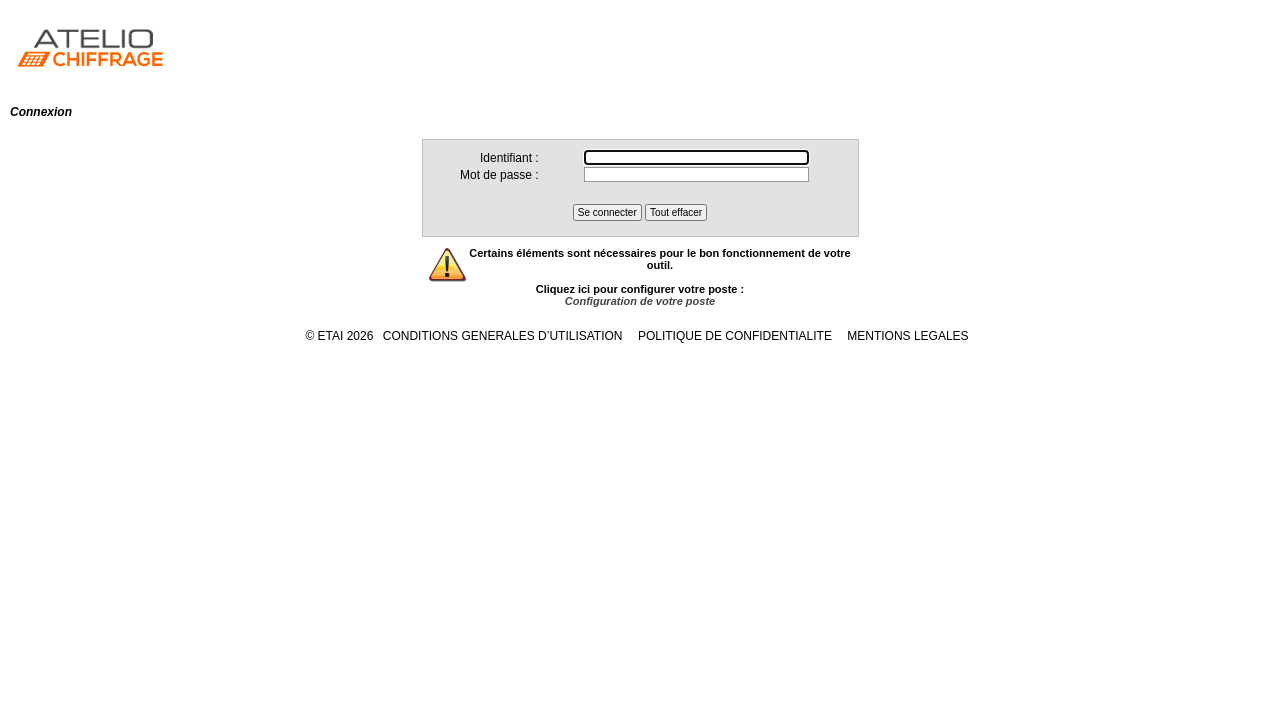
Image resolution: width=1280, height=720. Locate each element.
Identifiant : (509, 158)
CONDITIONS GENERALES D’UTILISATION (503, 336)
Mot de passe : (499, 175)
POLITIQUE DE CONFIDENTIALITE (735, 336)
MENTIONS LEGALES (907, 336)
